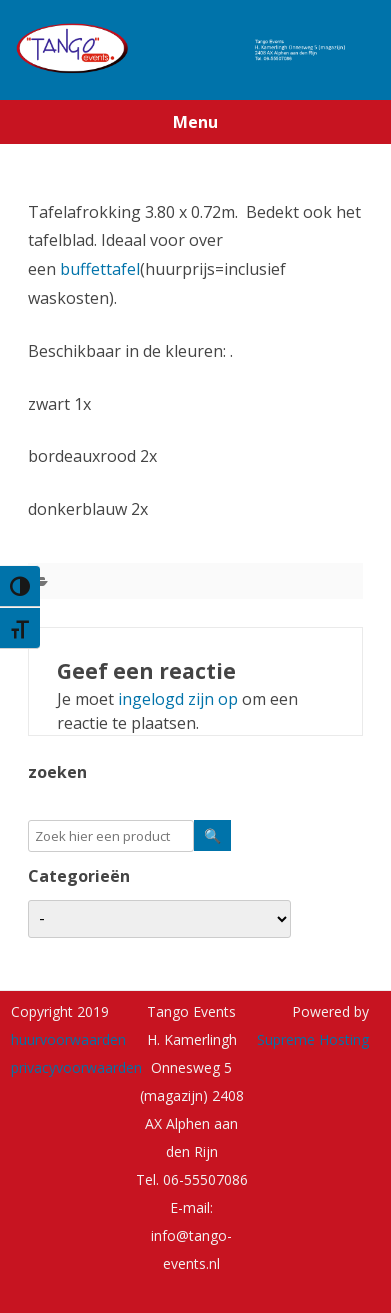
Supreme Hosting (313, 1039)
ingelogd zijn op (178, 699)
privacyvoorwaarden (76, 1067)
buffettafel (100, 269)
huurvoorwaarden (68, 1039)
